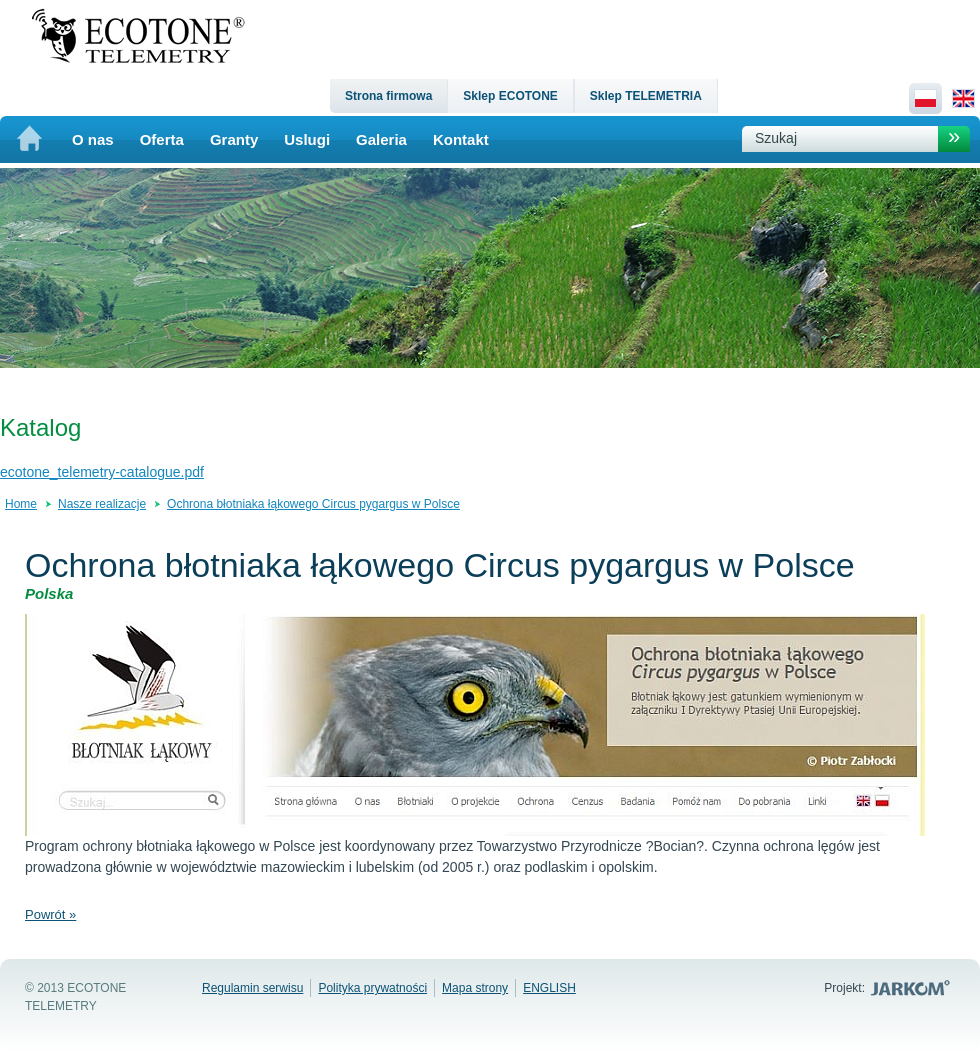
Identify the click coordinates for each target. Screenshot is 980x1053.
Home (21, 504)
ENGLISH (549, 988)
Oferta (162, 139)
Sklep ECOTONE (510, 96)
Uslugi (307, 139)
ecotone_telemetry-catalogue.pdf (102, 472)
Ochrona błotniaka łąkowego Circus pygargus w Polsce (313, 504)
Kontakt (461, 139)
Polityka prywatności (372, 988)
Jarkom (912, 988)
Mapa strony (475, 988)
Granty (234, 139)
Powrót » (50, 914)
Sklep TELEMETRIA (646, 96)
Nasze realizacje (102, 504)
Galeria (381, 139)
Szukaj (776, 138)
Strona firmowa (388, 96)
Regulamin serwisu (252, 988)
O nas (93, 139)
